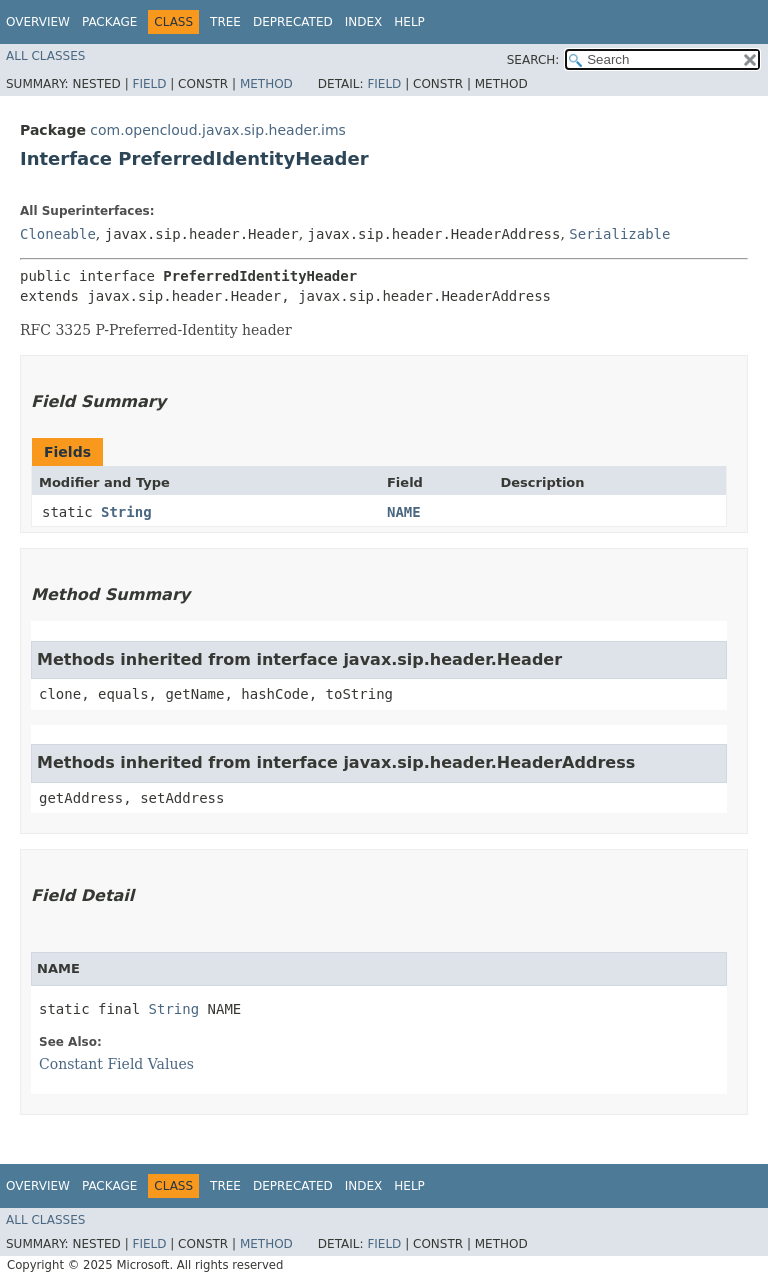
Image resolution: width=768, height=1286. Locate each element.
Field (149, 84)
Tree (225, 22)
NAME (404, 512)
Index (364, 22)
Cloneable (58, 234)
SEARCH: (533, 60)
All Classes (45, 56)
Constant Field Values (116, 1064)
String (126, 512)
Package (109, 22)
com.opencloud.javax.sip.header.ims (218, 130)
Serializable (619, 234)
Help (409, 22)
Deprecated (293, 22)
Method (266, 84)
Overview (38, 22)
